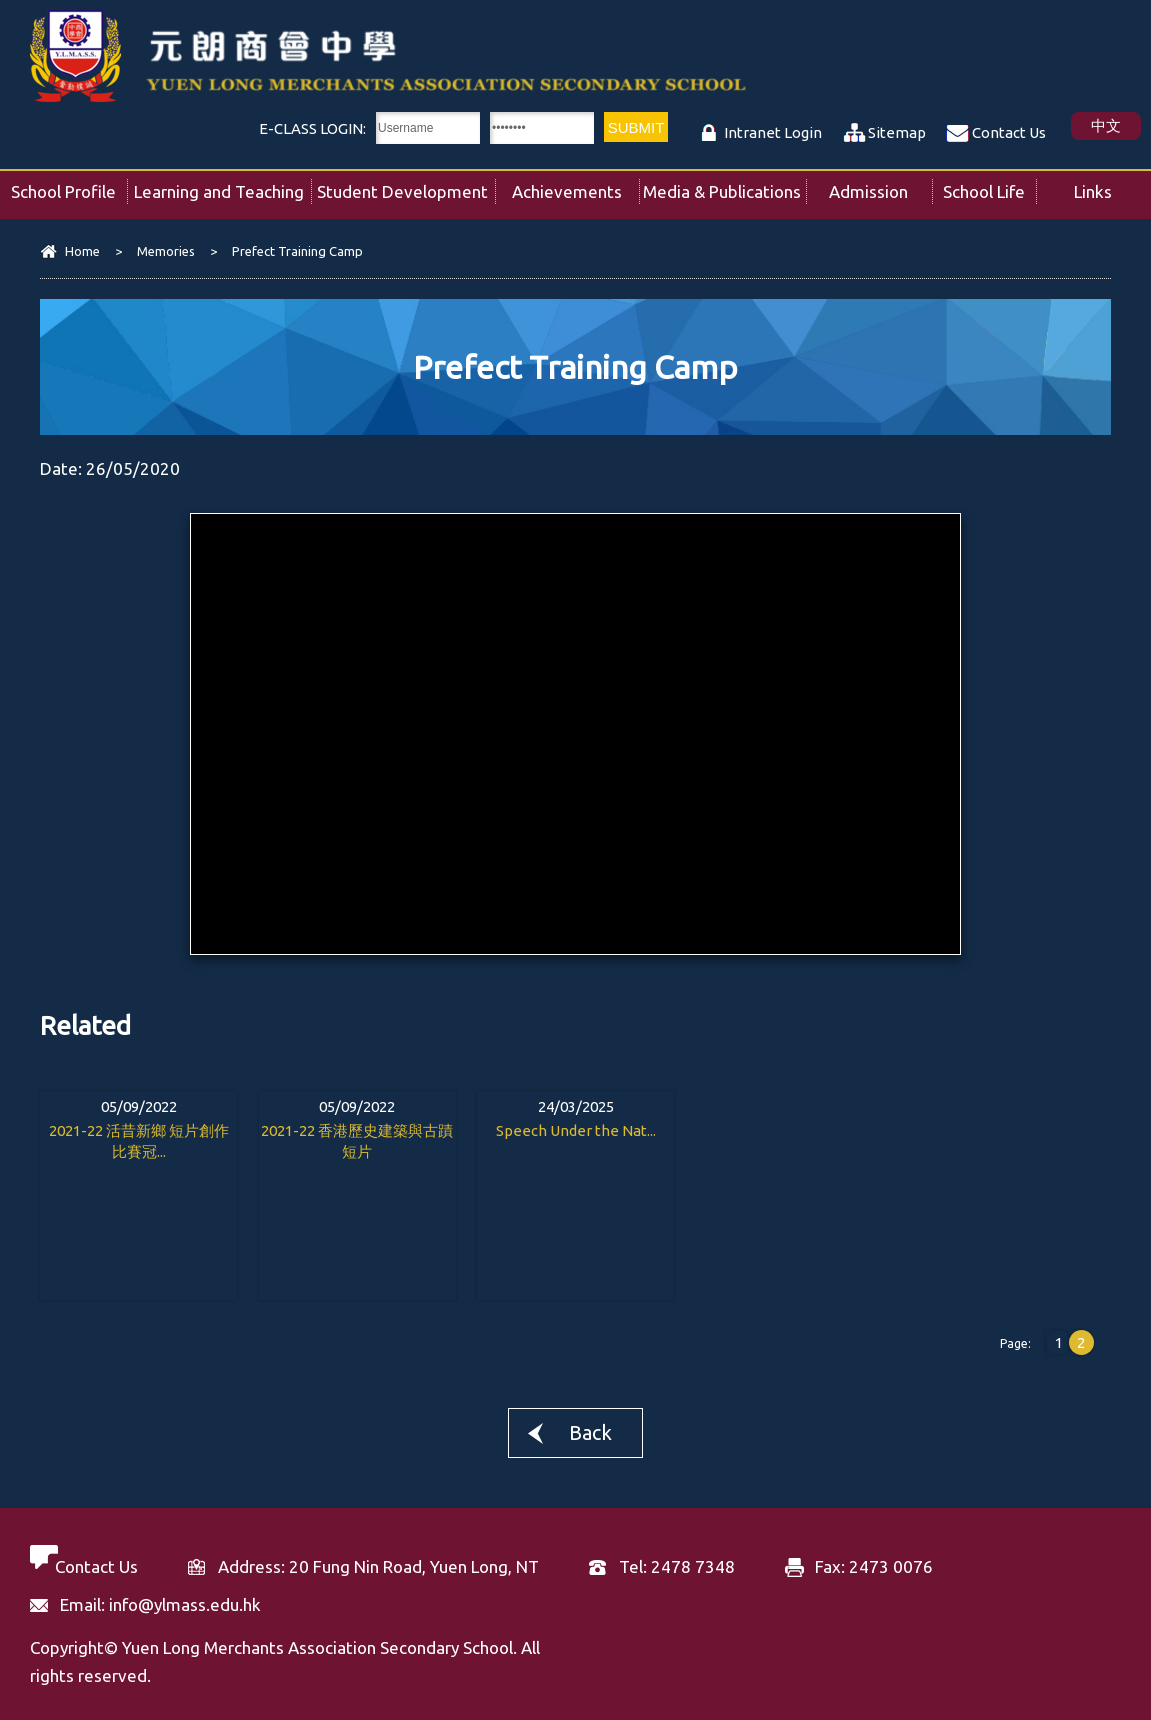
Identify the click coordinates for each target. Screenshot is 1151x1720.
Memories (166, 251)
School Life (989, 186)
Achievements (575, 186)
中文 (1106, 125)
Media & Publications (724, 186)
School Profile (69, 186)
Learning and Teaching (222, 186)
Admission (880, 186)
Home (82, 251)
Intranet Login (773, 132)
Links (1112, 186)
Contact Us (1009, 132)
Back (590, 1432)
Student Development (406, 186)
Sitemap (897, 132)
